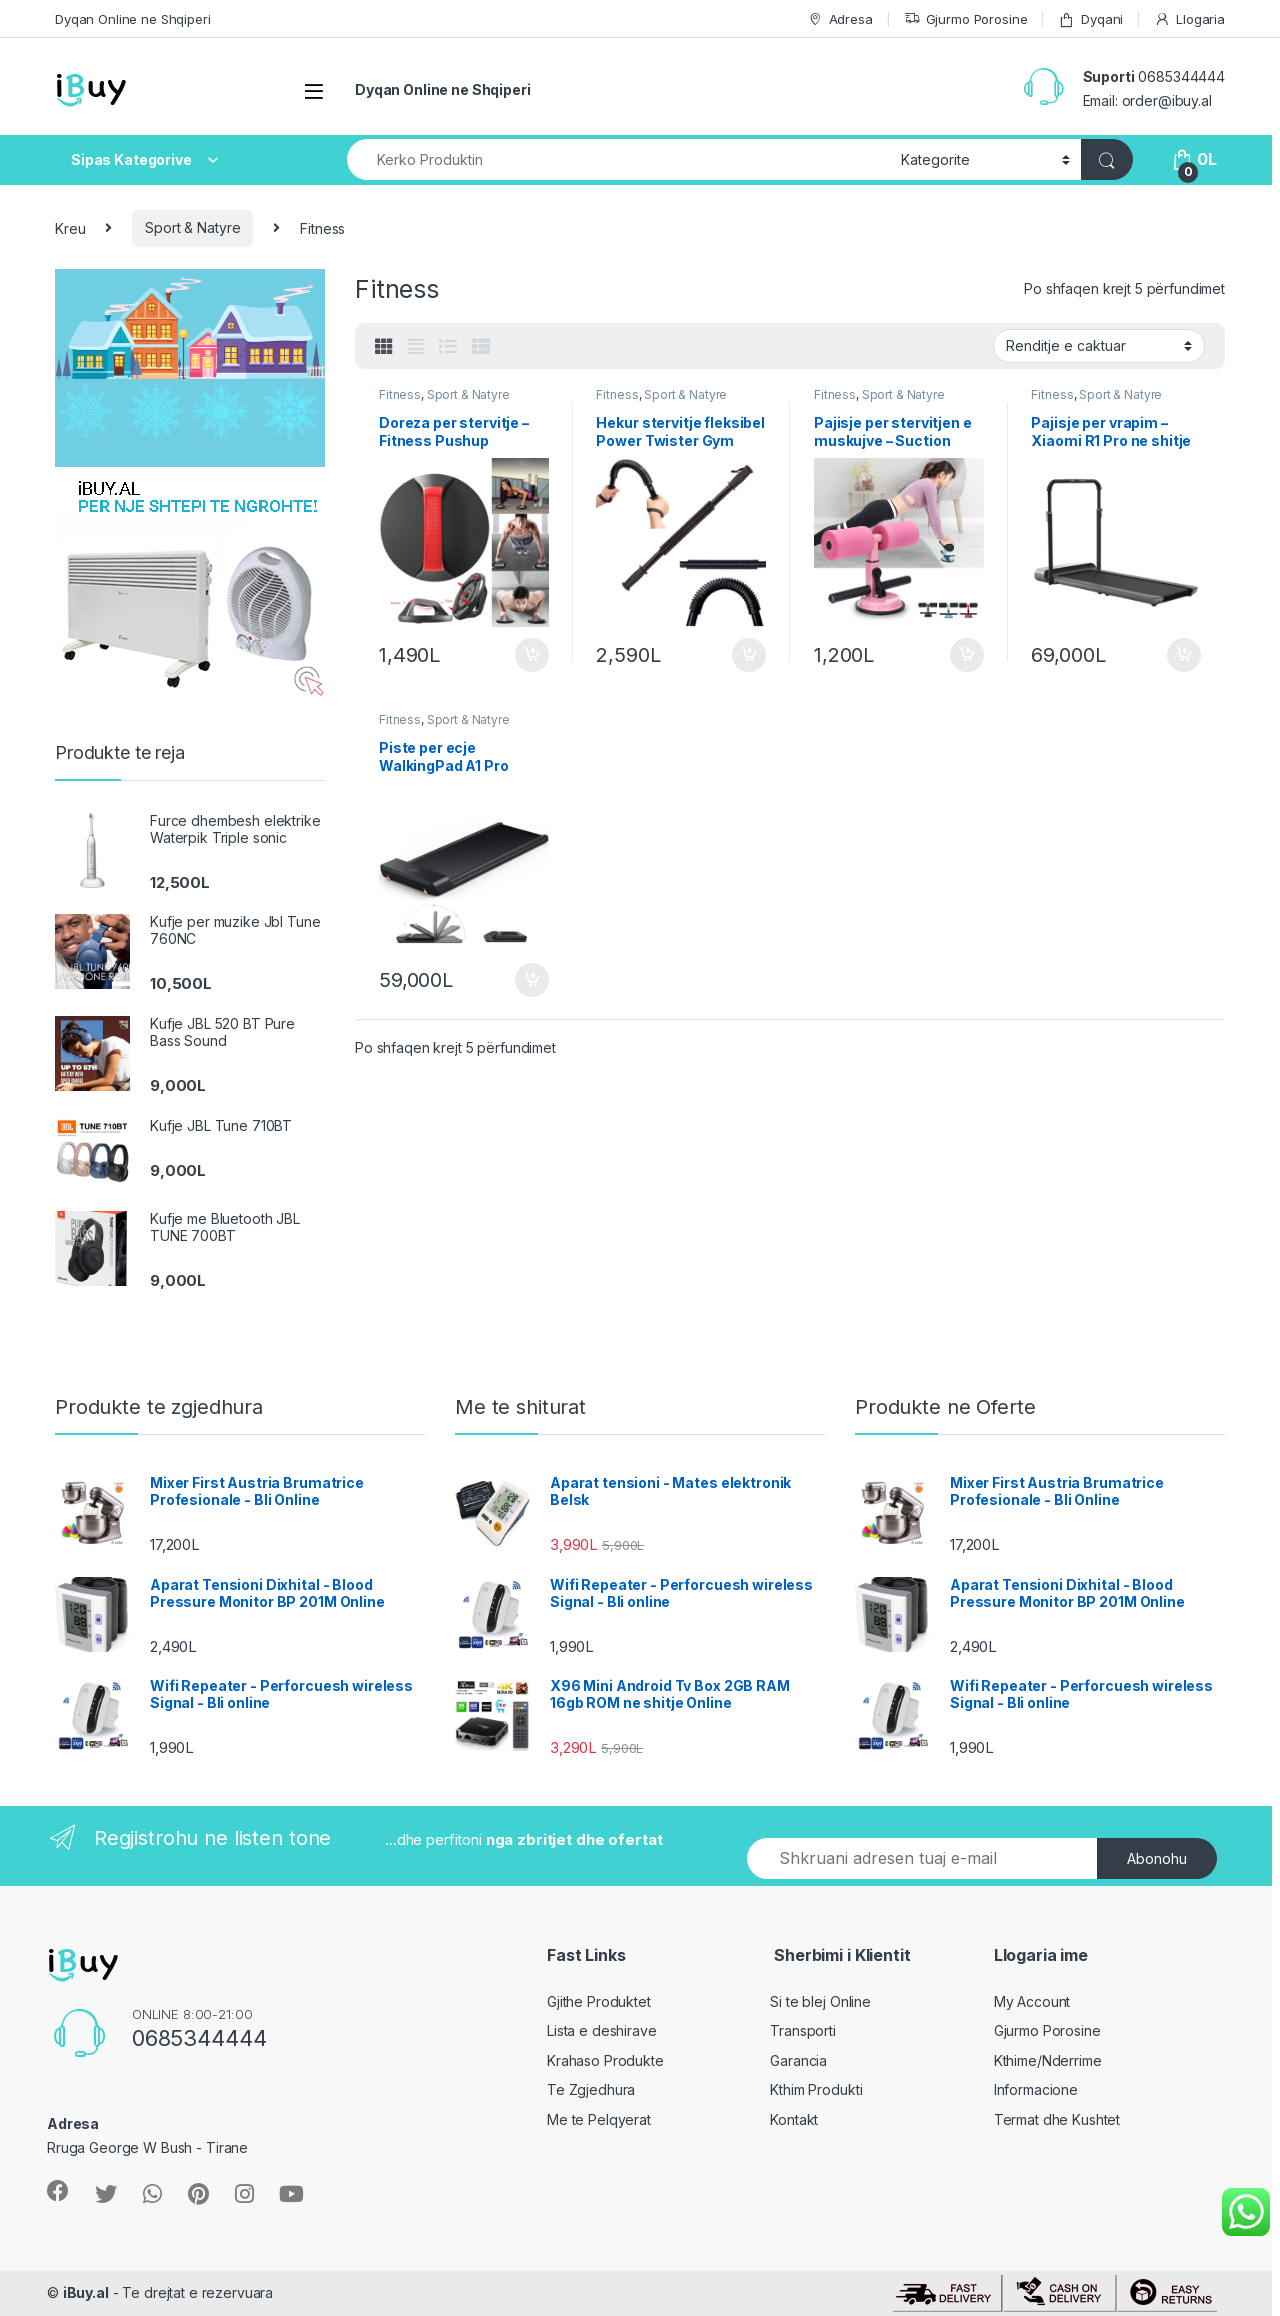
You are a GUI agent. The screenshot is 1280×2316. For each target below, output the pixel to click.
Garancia (798, 2060)
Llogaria (1189, 19)
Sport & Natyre (192, 227)
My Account (1032, 2001)
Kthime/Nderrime (1048, 2060)
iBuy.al (86, 2292)
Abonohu (1157, 1858)
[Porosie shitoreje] (1099, 346)
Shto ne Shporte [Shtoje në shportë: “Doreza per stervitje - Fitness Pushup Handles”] (532, 655)
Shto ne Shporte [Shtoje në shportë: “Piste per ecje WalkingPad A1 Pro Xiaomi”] (532, 980)
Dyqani (1090, 19)
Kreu (70, 227)
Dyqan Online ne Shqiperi (133, 19)
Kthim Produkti (816, 2089)
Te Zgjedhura (591, 2089)
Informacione (1036, 2089)
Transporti (803, 2030)
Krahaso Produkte (605, 2060)
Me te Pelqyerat (599, 2119)
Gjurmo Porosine (966, 19)
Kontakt (794, 2119)
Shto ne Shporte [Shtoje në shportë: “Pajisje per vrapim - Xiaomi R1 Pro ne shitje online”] (1184, 655)
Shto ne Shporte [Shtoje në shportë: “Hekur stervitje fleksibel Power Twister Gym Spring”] (749, 655)
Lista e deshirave (602, 2030)
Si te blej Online (820, 2001)
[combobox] (618, 159)
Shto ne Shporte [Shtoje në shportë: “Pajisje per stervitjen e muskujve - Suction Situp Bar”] (967, 655)
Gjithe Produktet (599, 2001)
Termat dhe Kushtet (1057, 2119)
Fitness (400, 394)
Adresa (840, 19)
